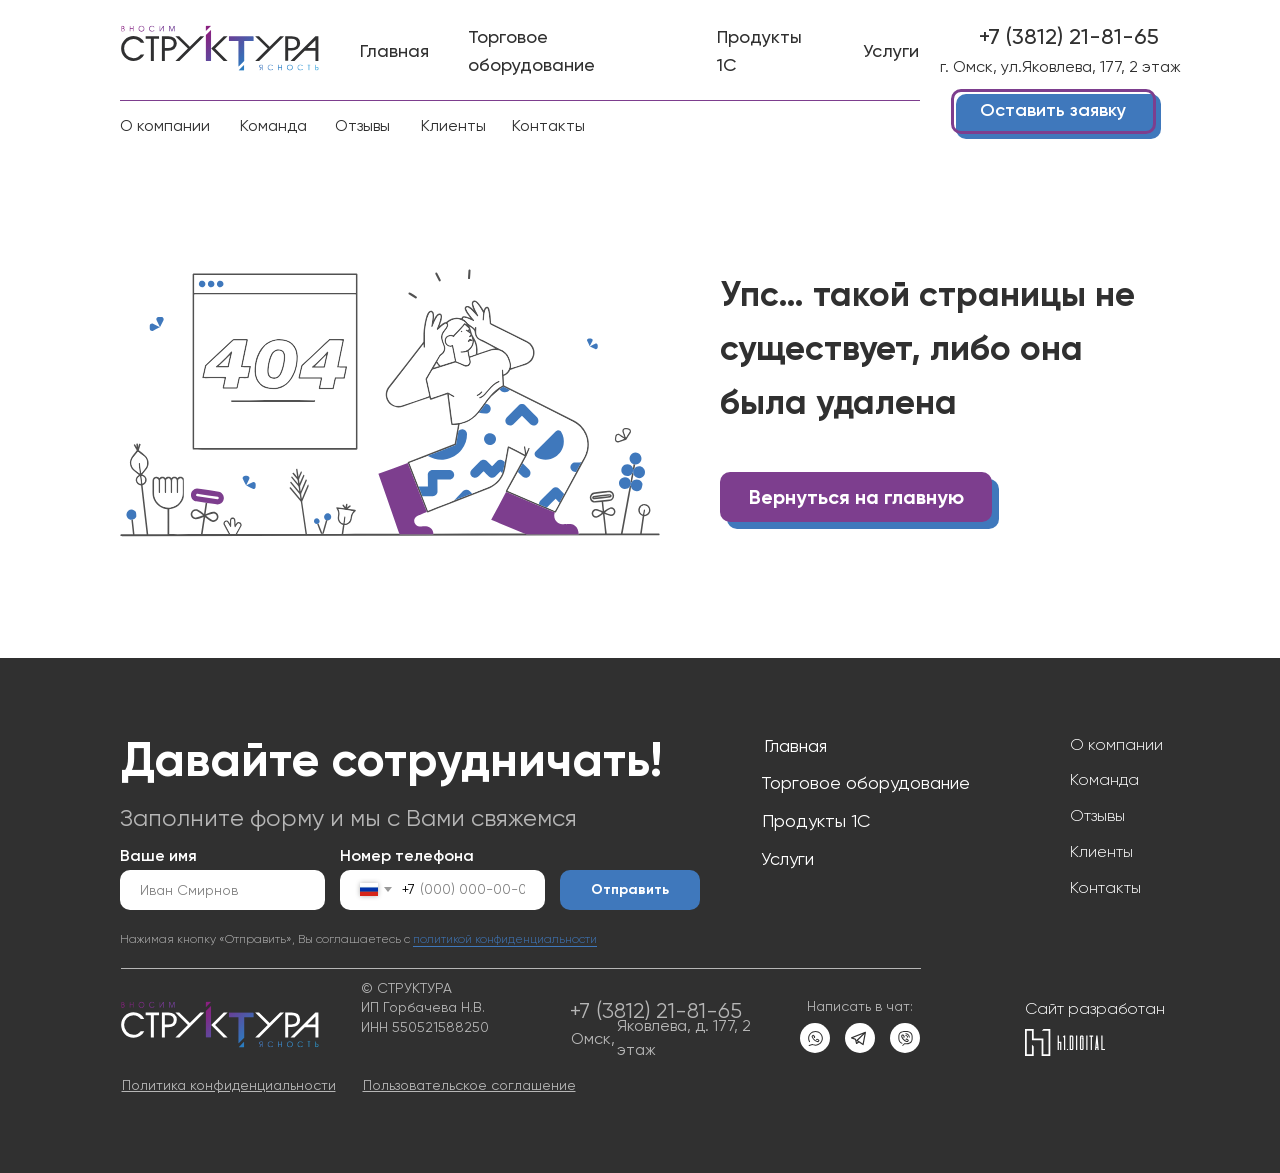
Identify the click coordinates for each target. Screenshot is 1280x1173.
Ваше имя (158, 855)
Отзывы (1097, 815)
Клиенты (1101, 851)
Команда (1104, 779)
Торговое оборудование (865, 782)
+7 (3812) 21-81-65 (1069, 36)
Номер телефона (407, 855)
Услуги (787, 858)
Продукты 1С (816, 820)
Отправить (630, 889)
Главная (795, 745)
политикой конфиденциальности (505, 939)
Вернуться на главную (856, 497)
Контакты (1105, 887)
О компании (1116, 744)
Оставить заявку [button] (1053, 110)
